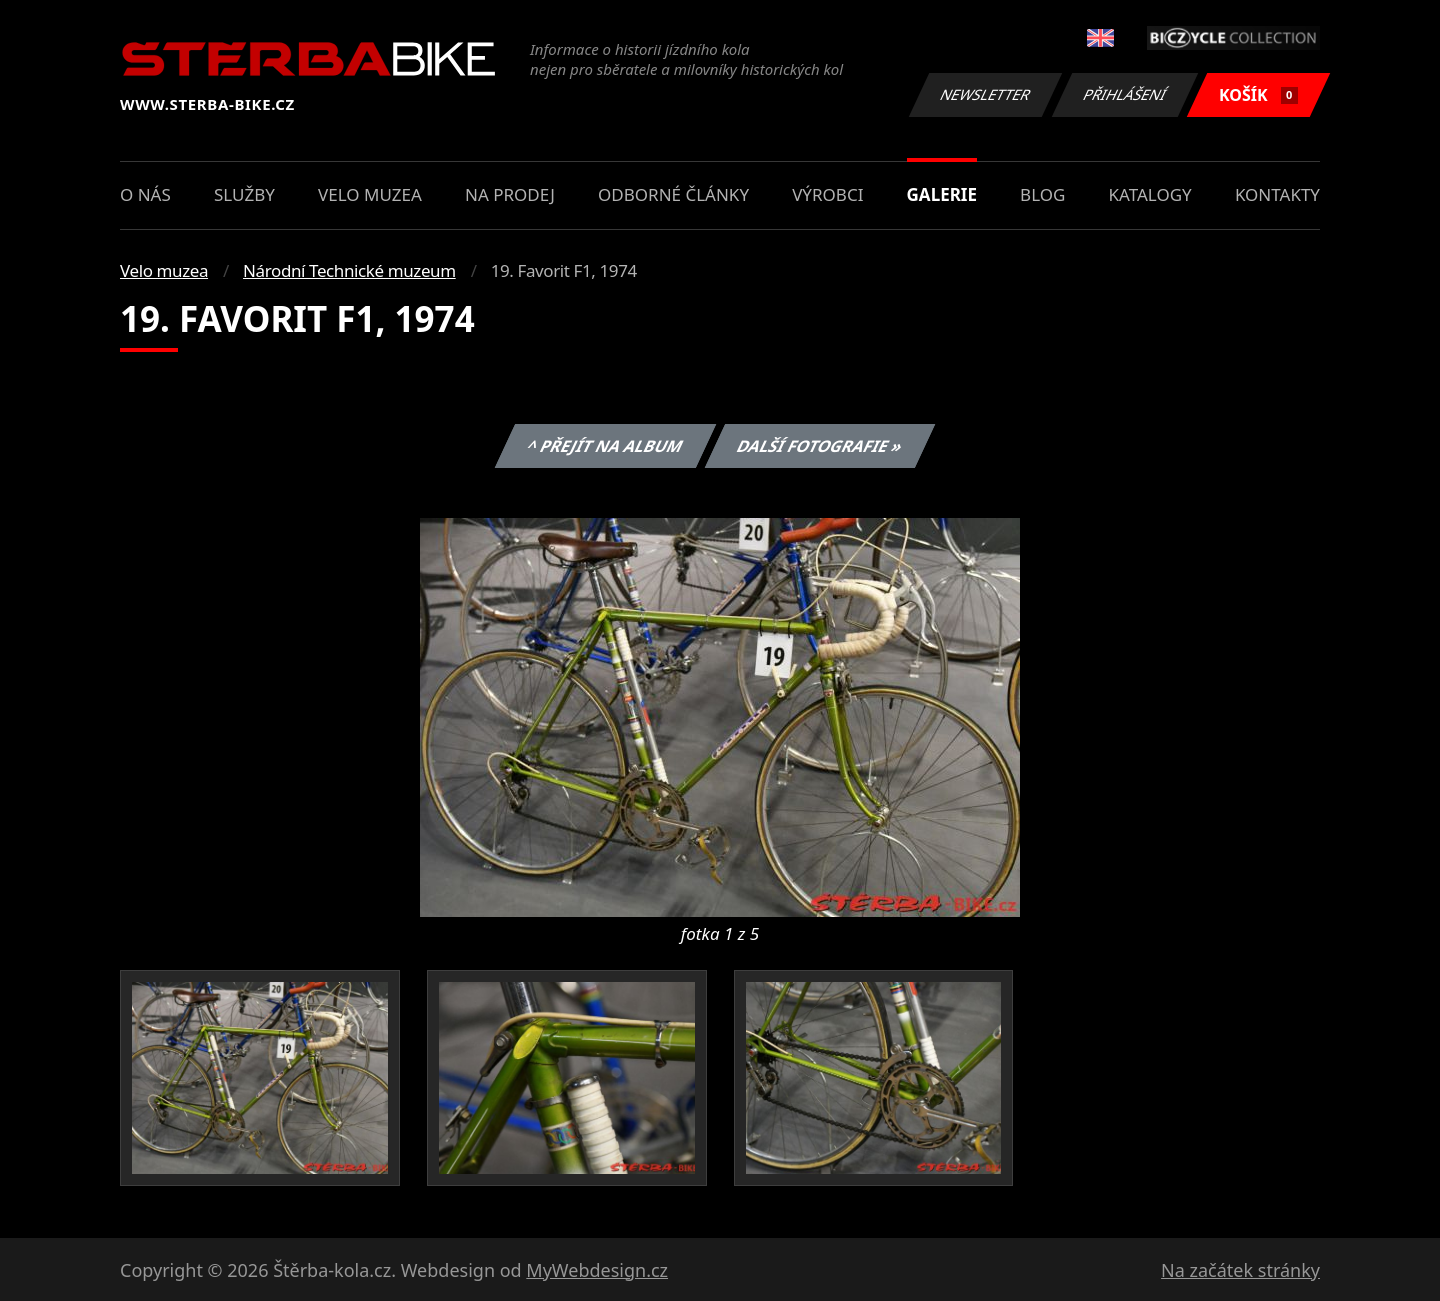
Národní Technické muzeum (349, 270)
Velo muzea (370, 194)
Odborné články (673, 194)
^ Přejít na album (604, 446)
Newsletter (985, 94)
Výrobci (827, 194)
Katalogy (1150, 194)
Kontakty (1277, 194)
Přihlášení (1124, 94)
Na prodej (510, 194)
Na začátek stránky (1240, 1270)
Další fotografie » (820, 446)
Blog (1042, 194)
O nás (145, 194)
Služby (244, 194)
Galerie (942, 194)
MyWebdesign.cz (597, 1270)
